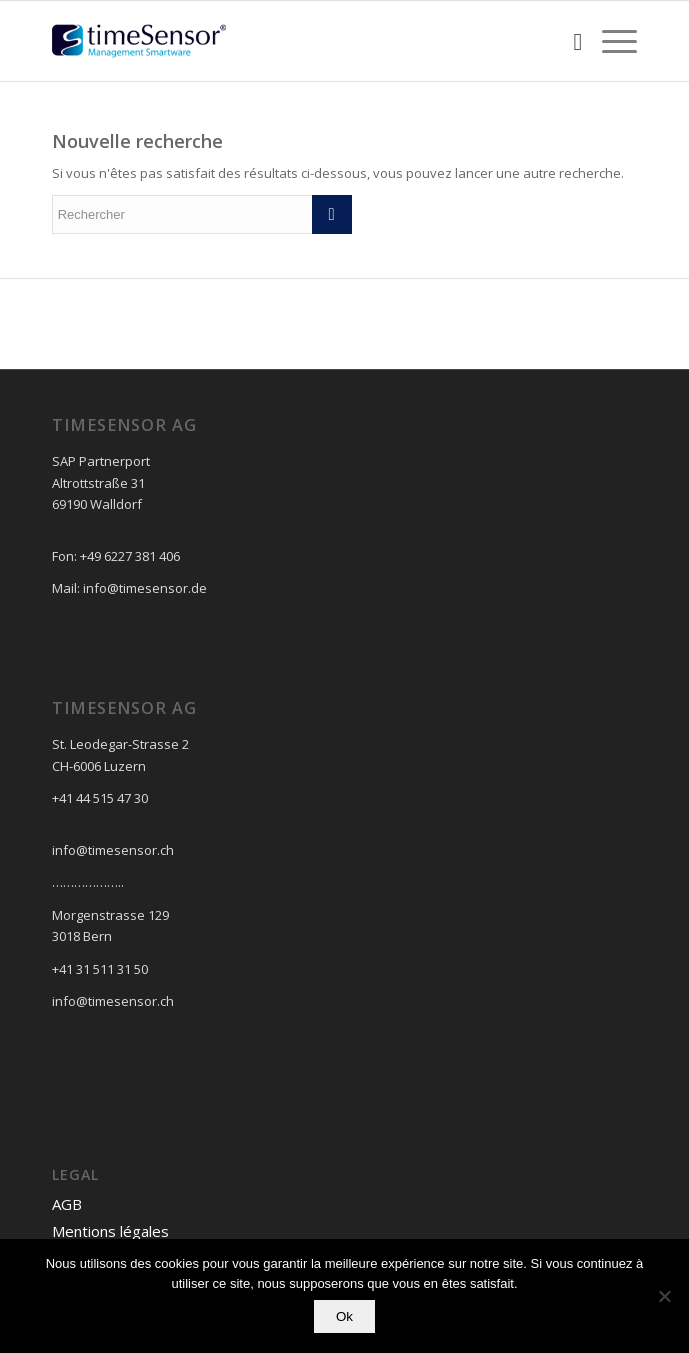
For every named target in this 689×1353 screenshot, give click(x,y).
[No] (664, 1296)
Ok (344, 1316)
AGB (67, 1204)
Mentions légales (110, 1231)
